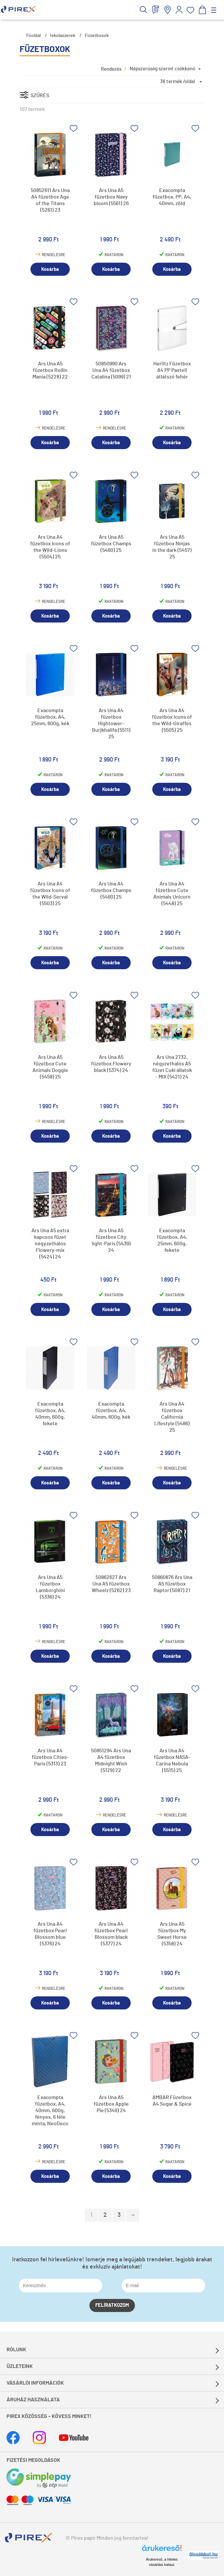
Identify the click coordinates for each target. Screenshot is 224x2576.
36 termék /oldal (177, 81)
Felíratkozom (112, 2305)
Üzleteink (20, 2366)
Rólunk (16, 2349)
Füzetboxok (97, 35)
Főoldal (33, 35)
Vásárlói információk (35, 2383)
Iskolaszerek (62, 35)
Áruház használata (33, 2399)
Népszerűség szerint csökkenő (162, 68)
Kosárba (50, 269)
